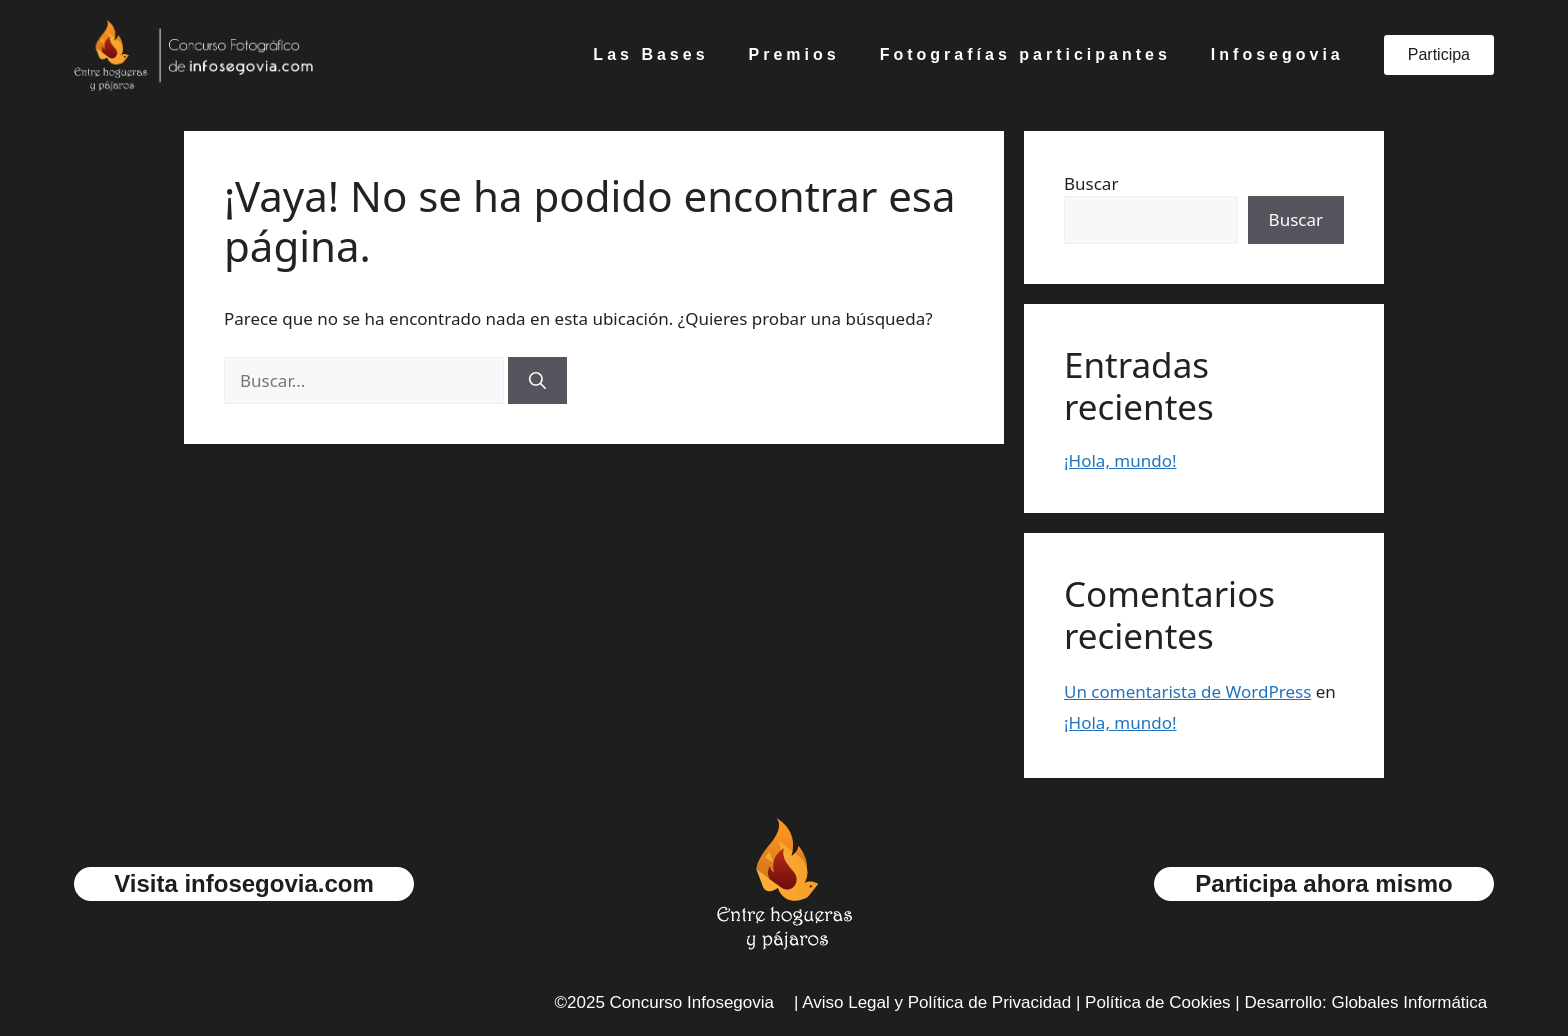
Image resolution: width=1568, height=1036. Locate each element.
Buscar (1091, 183)
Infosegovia (1277, 54)
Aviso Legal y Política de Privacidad (936, 1002)
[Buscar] (537, 381)
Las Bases (650, 54)
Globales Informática (1409, 1002)
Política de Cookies (1158, 1002)
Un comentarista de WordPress (1187, 691)
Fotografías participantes (1025, 54)
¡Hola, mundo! (1120, 460)
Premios (794, 54)
